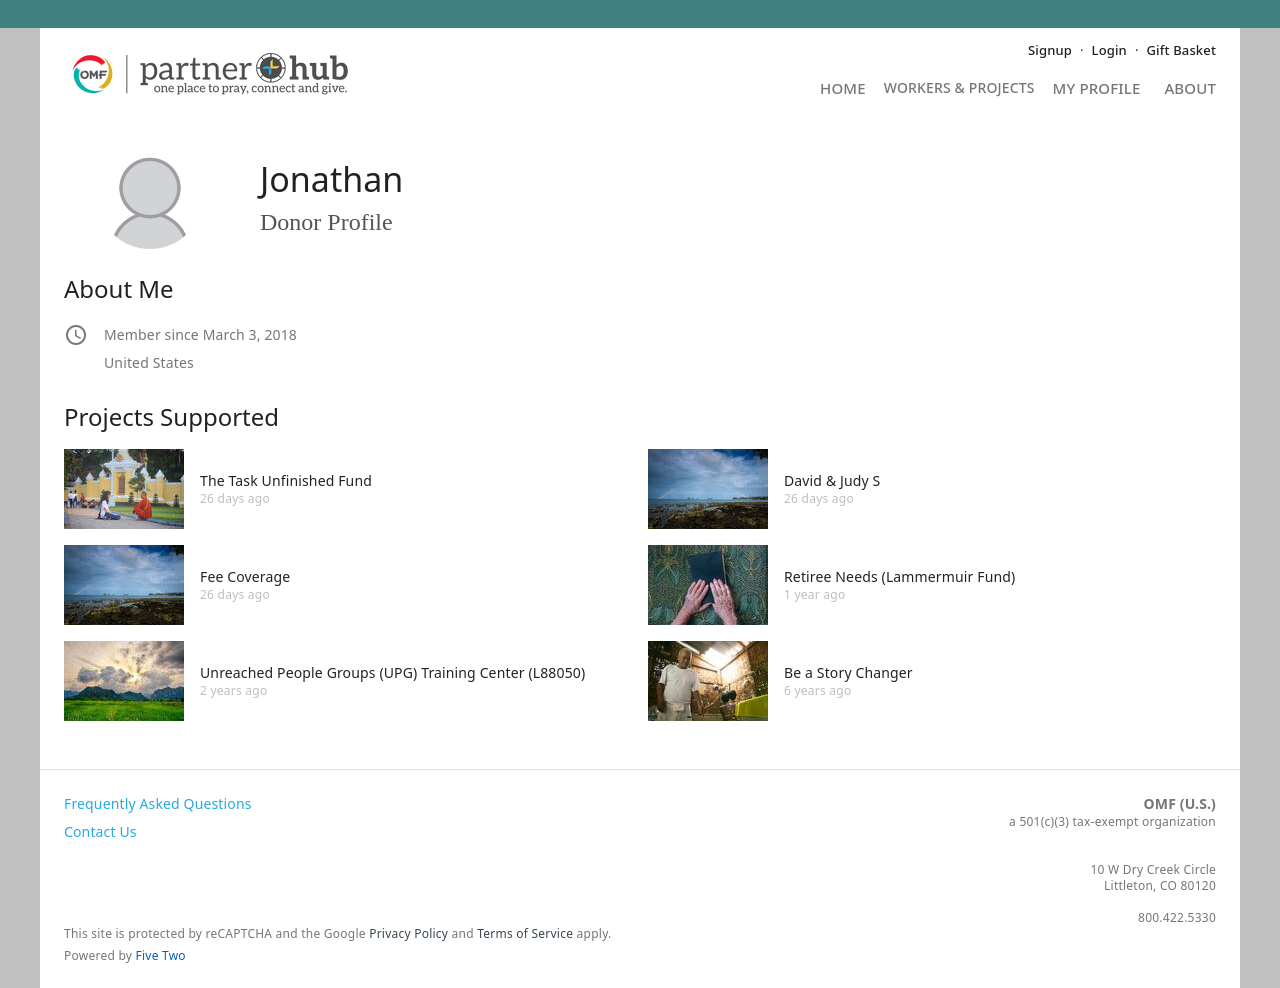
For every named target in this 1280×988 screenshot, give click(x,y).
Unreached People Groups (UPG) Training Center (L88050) (392, 672)
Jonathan (331, 179)
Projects (959, 94)
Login (1109, 50)
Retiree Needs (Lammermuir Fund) (899, 576)
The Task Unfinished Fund (286, 480)
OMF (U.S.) (1180, 803)
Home (843, 89)
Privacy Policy (408, 933)
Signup (1050, 50)
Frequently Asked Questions (158, 803)
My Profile (1097, 89)
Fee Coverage (245, 576)
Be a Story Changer (848, 672)
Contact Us (100, 831)
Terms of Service (525, 933)
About (1190, 89)
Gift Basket (1181, 50)
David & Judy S (832, 480)
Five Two (161, 955)
